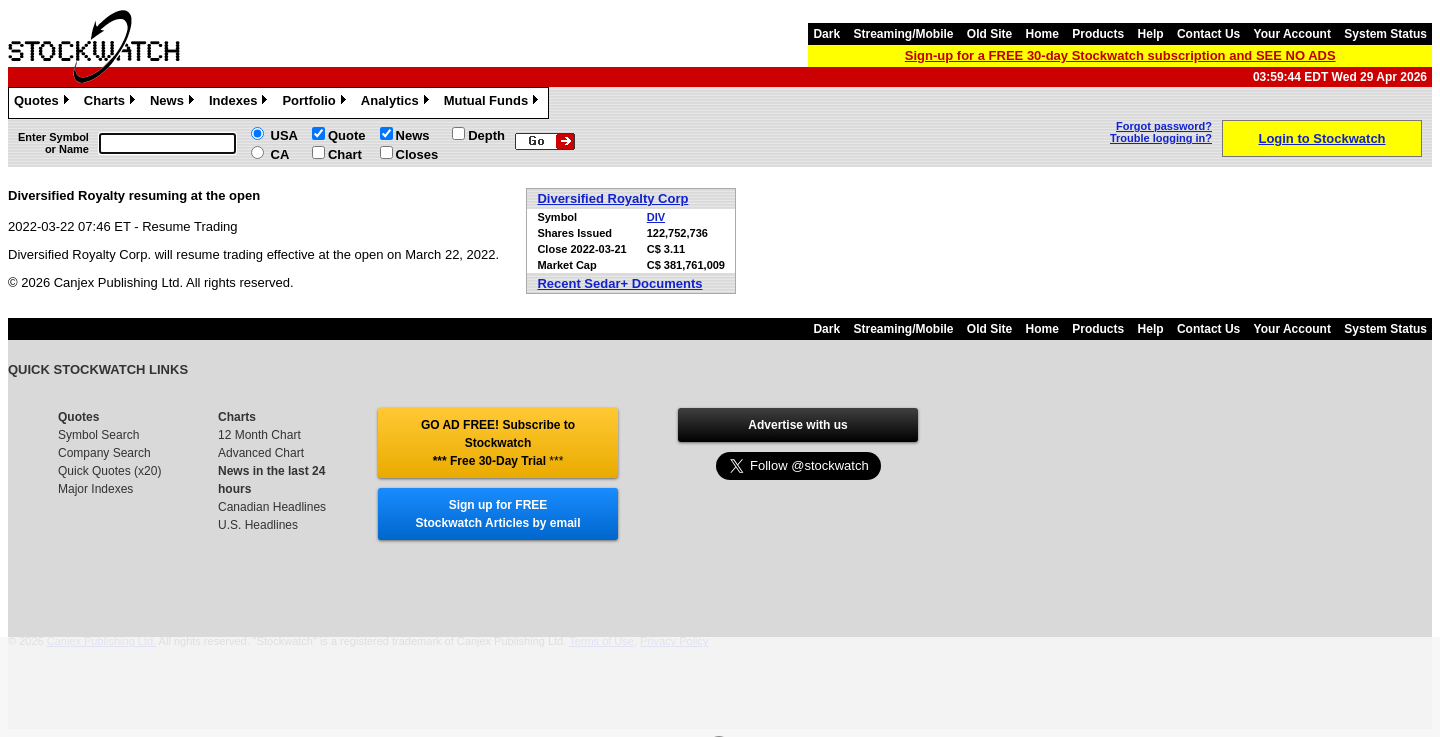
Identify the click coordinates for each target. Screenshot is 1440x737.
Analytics (397, 103)
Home (1042, 34)
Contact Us (1208, 34)
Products (1098, 34)
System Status (1385, 34)
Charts (112, 103)
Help (1151, 34)
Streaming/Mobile (903, 34)
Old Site (989, 34)
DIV (656, 217)
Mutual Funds (494, 103)
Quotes (44, 103)
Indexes (240, 103)
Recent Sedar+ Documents (619, 283)
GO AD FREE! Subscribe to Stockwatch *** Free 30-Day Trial (498, 443)
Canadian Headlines (272, 507)
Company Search (104, 453)
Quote (347, 135)
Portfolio (316, 103)
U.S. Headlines (258, 525)
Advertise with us (797, 425)
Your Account (1292, 34)
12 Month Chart (259, 435)
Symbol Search (98, 435)
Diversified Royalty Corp (612, 198)
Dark (826, 34)
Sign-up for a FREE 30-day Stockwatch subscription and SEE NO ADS (1120, 55)
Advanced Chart (261, 453)
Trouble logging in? (1161, 138)
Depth (486, 135)
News (174, 103)
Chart (345, 154)
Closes (417, 154)
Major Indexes (95, 489)
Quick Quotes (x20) (109, 471)
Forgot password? (1164, 126)
